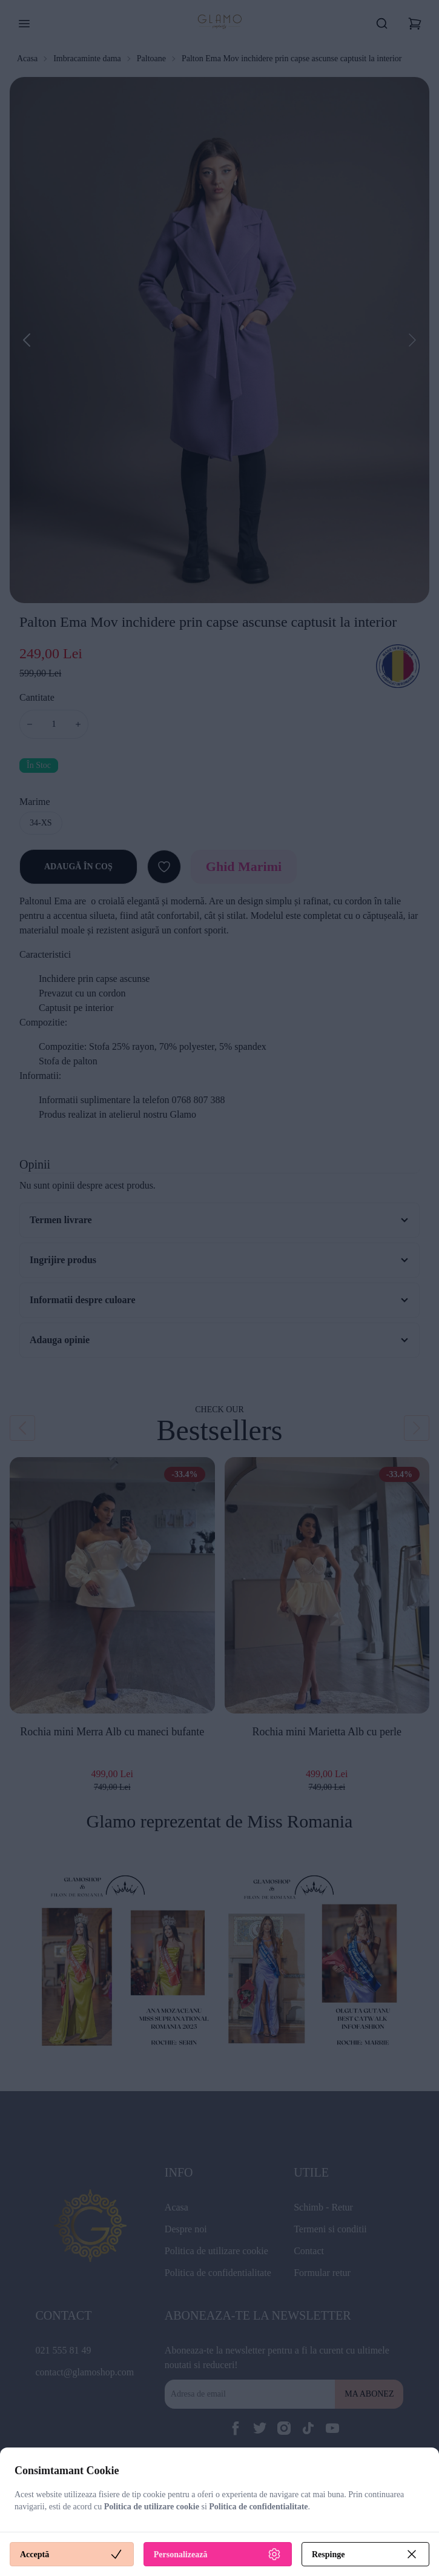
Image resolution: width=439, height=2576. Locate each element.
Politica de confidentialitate (258, 2506)
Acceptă (72, 2554)
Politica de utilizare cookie (151, 2506)
